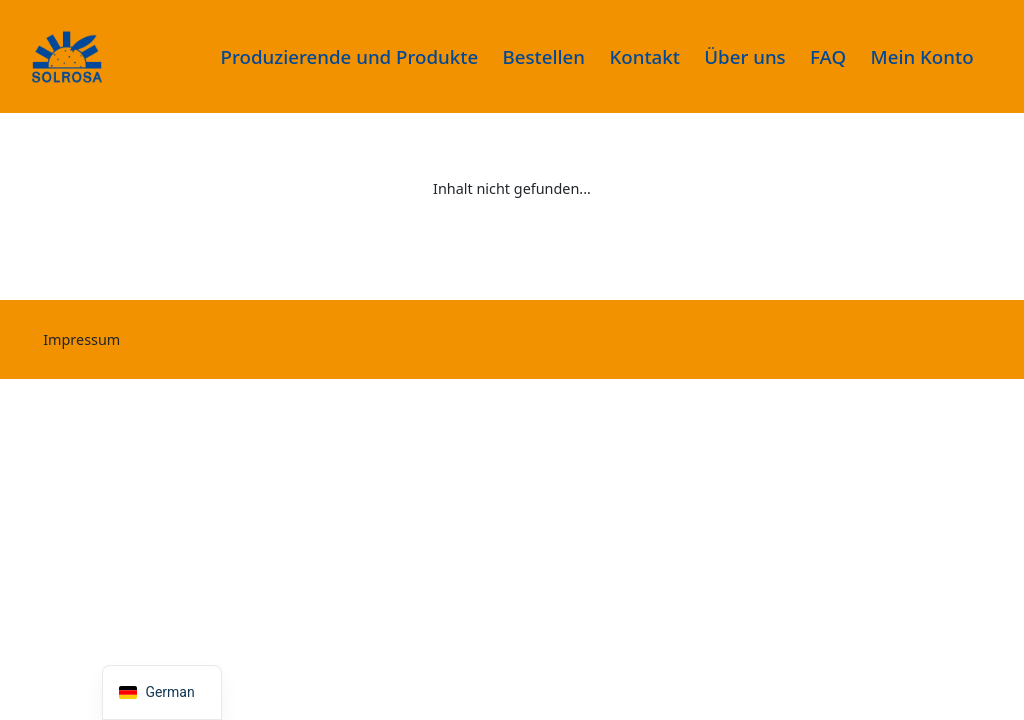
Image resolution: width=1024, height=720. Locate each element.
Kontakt (644, 56)
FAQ (828, 56)
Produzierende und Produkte (350, 56)
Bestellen (544, 56)
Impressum (81, 339)
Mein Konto (922, 56)
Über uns (744, 56)
